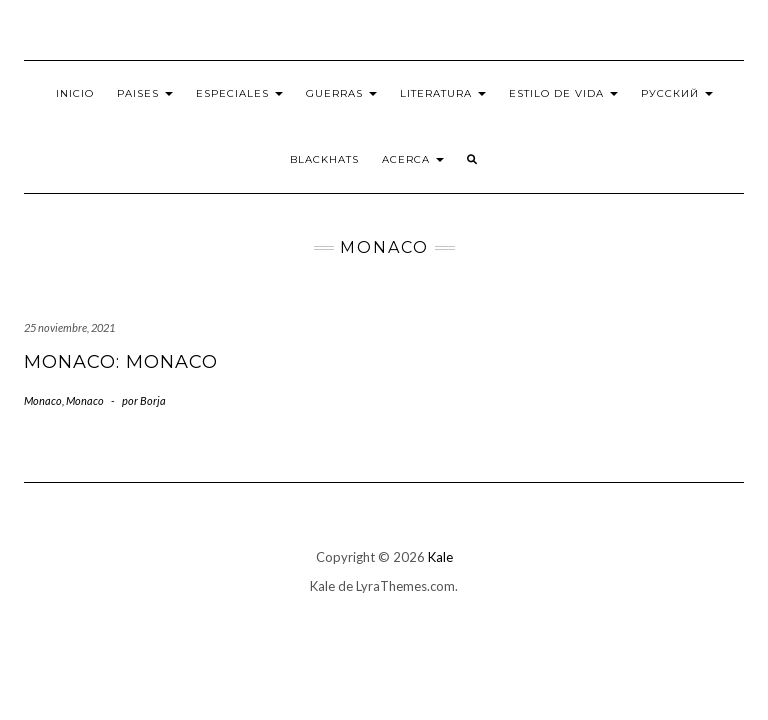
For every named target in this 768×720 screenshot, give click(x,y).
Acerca (413, 159)
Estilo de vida (563, 93)
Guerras (341, 93)
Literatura (443, 93)
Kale (440, 557)
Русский (677, 93)
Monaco (43, 400)
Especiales (239, 93)
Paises (145, 93)
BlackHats (324, 159)
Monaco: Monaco (121, 362)
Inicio (75, 93)
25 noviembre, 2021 (69, 327)
